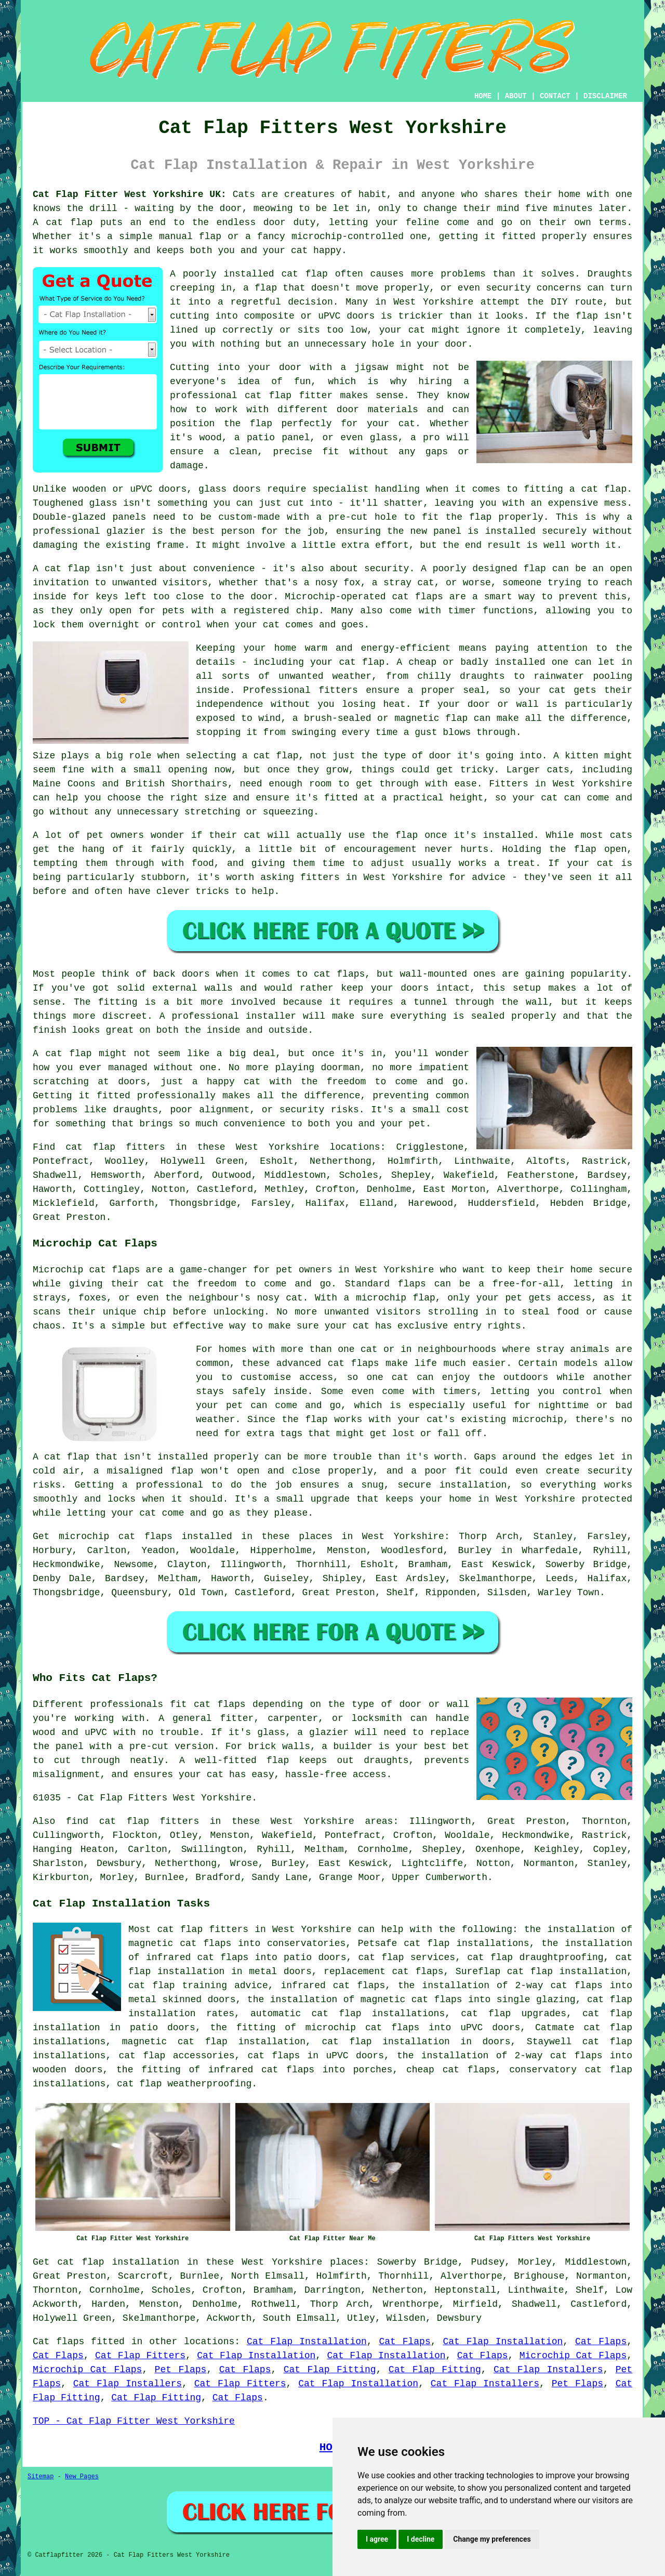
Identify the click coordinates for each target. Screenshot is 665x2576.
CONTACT (555, 96)
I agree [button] (377, 2539)
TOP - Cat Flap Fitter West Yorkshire (134, 2421)
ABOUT (516, 96)
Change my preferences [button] (491, 2539)
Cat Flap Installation (307, 2341)
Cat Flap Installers (548, 2369)
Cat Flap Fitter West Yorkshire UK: (130, 194)
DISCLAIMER (605, 96)
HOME (483, 96)
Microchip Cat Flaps (573, 2355)
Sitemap (41, 2476)
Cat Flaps (404, 2341)
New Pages (82, 2476)
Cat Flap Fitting (330, 2369)
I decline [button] (420, 2539)
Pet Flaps (181, 2369)
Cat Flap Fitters (140, 2355)
